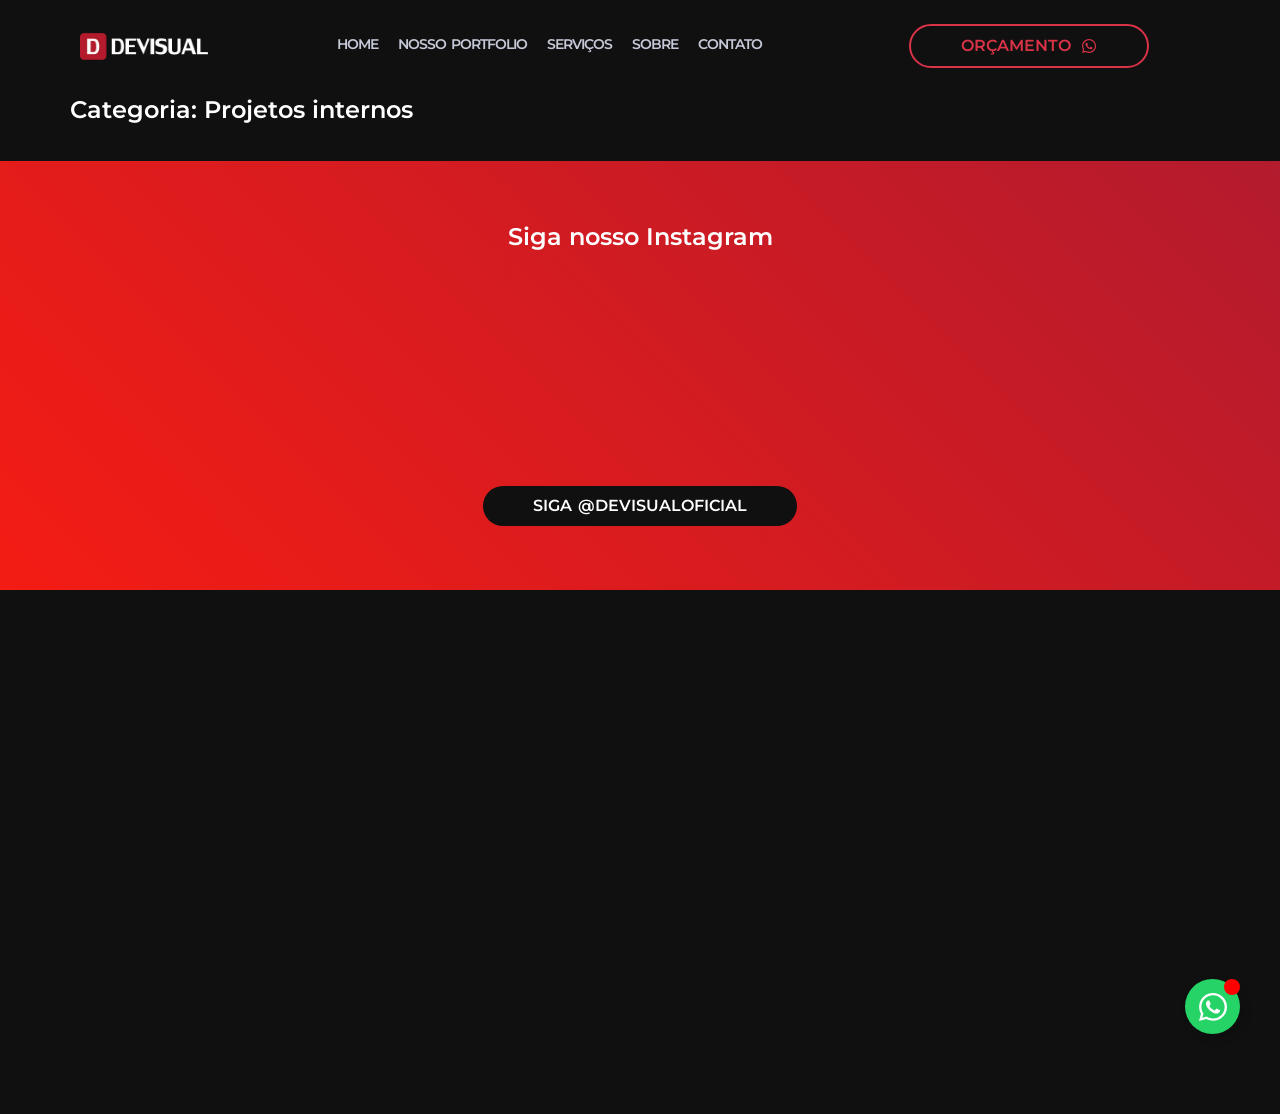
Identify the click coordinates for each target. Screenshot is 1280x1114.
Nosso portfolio (462, 44)
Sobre (655, 44)
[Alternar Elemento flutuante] (1212, 1006)
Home (357, 44)
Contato (730, 44)
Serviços (579, 44)
